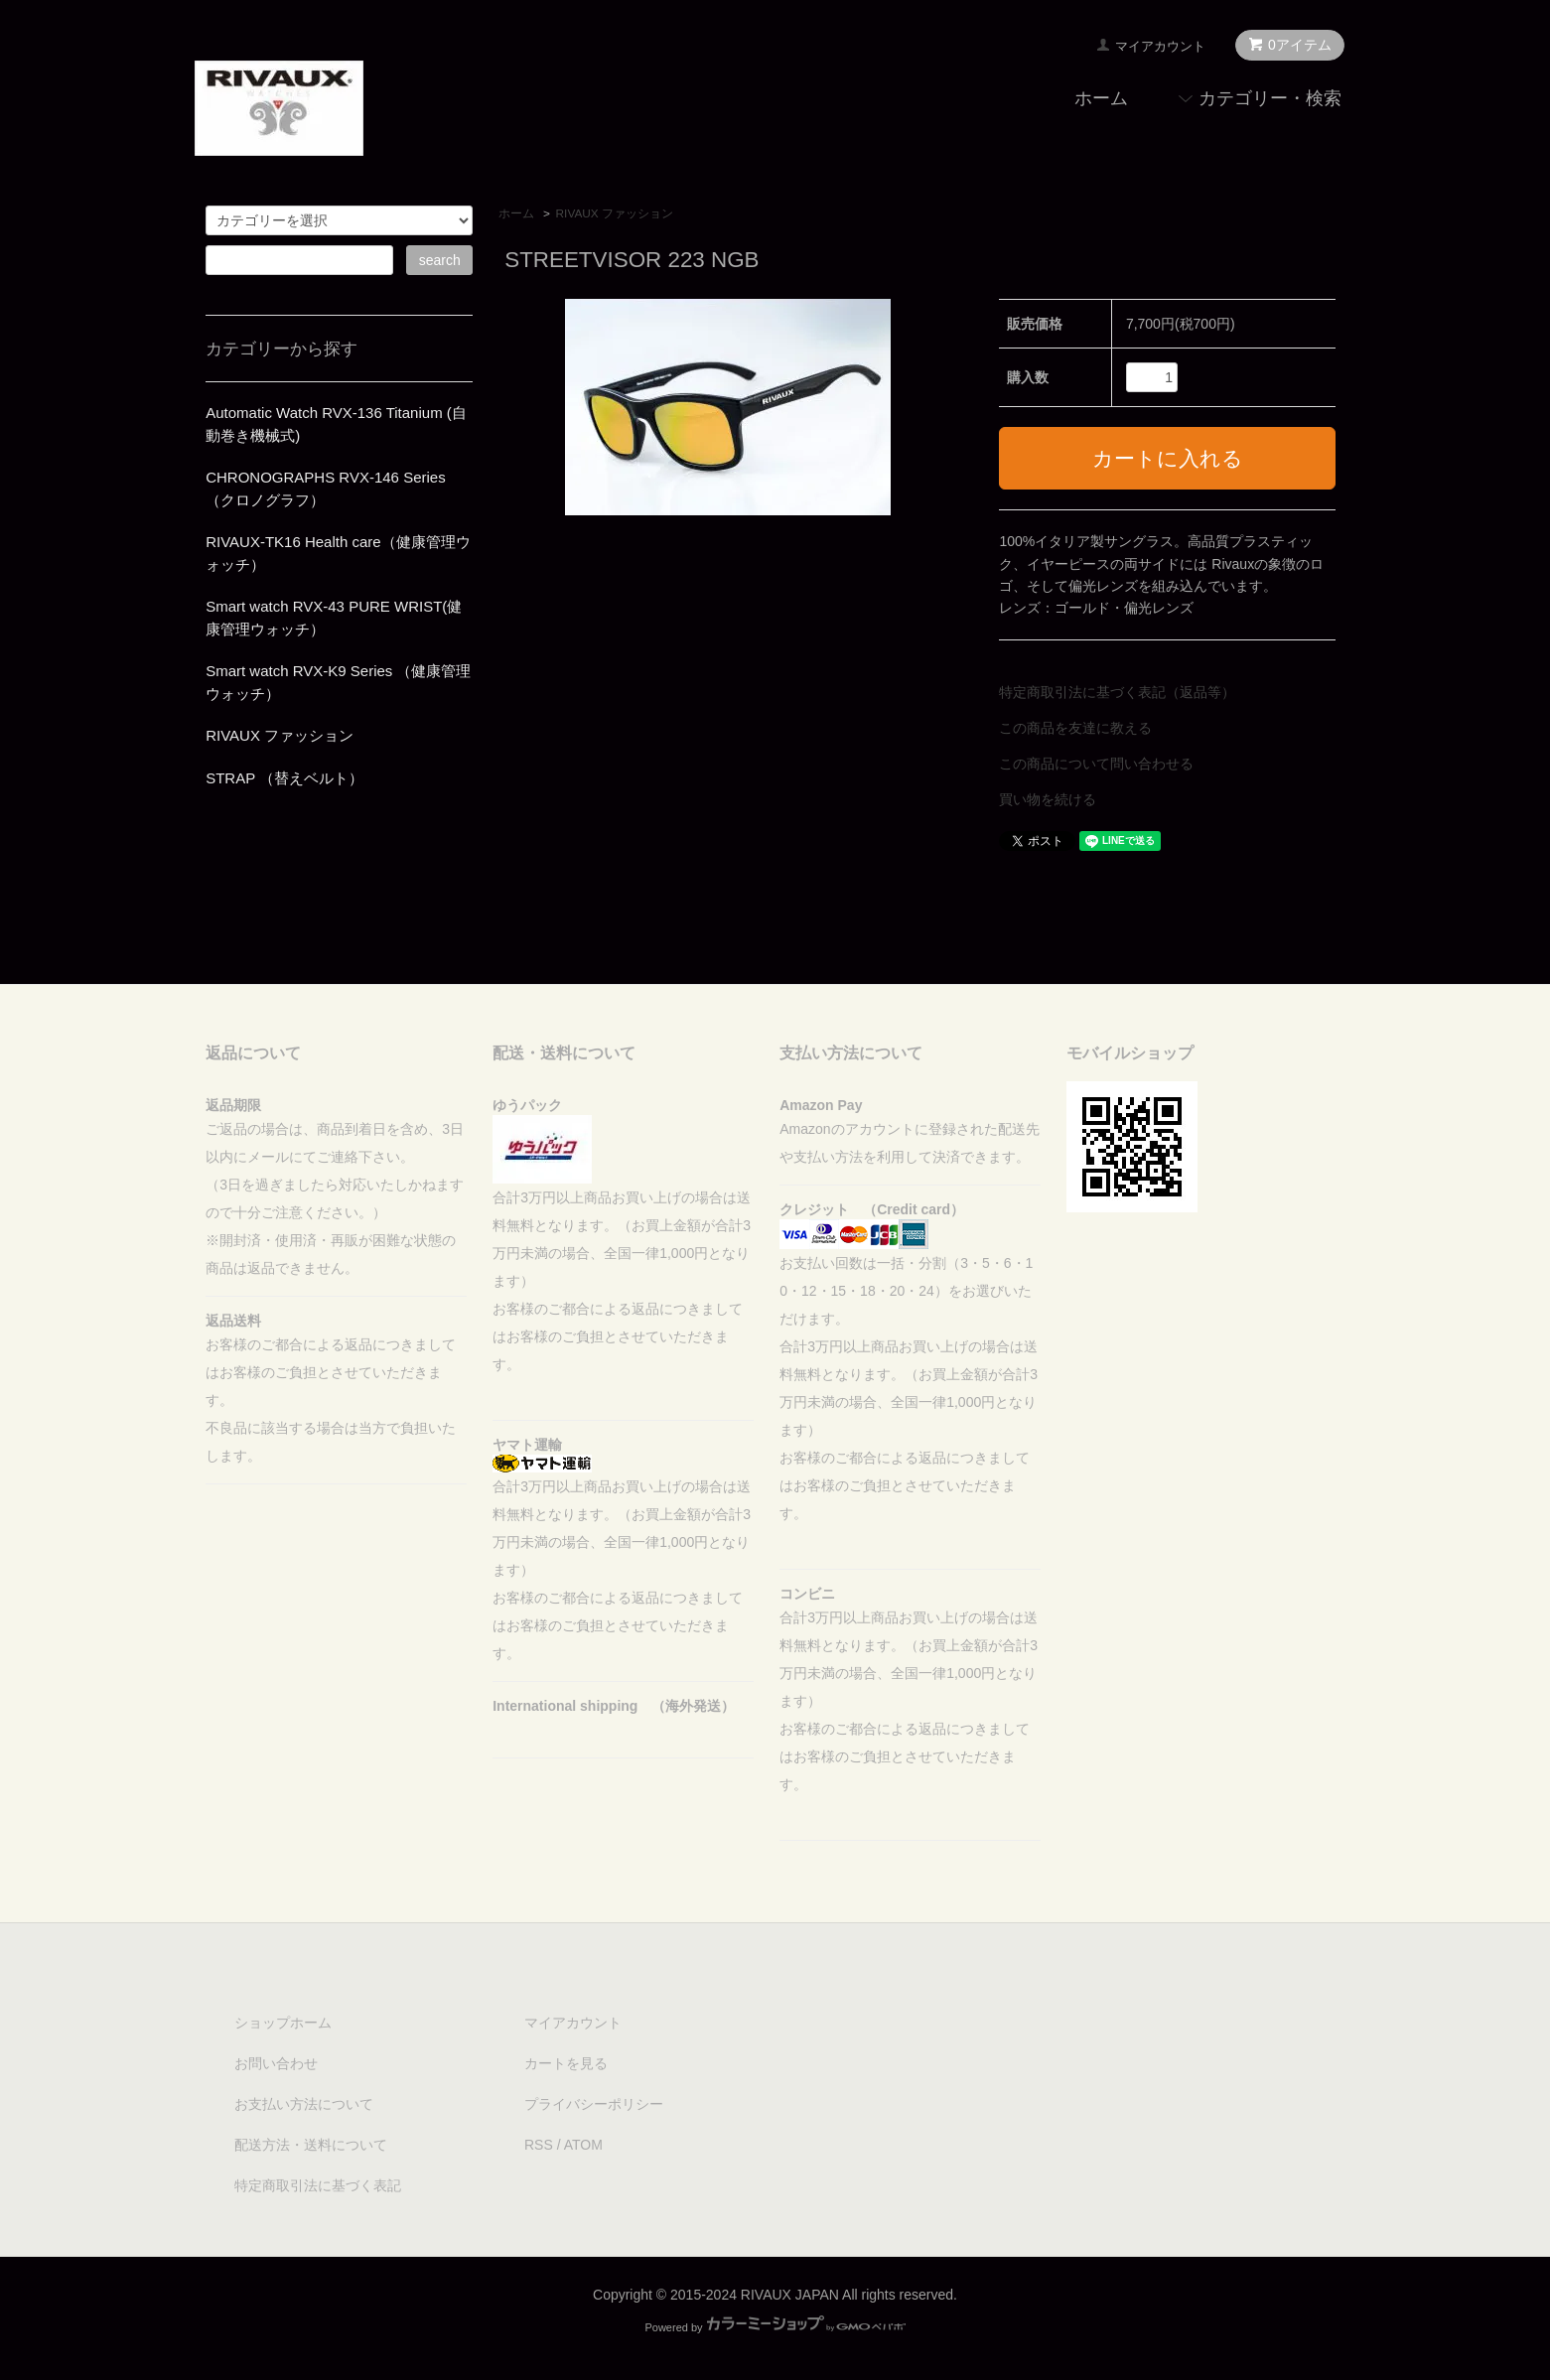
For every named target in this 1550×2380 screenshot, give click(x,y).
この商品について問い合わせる (1096, 763)
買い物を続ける (1047, 799)
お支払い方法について (303, 2104)
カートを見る (566, 2063)
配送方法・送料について (310, 2145)
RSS (538, 2145)
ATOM (583, 2145)
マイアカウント (1160, 46)
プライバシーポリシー (593, 2104)
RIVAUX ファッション (614, 213)
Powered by (774, 2327)
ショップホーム (283, 2022)
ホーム (1101, 98)
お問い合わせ (276, 2063)
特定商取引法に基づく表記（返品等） (1117, 692)
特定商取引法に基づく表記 (317, 2185)
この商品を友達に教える (1075, 728)
